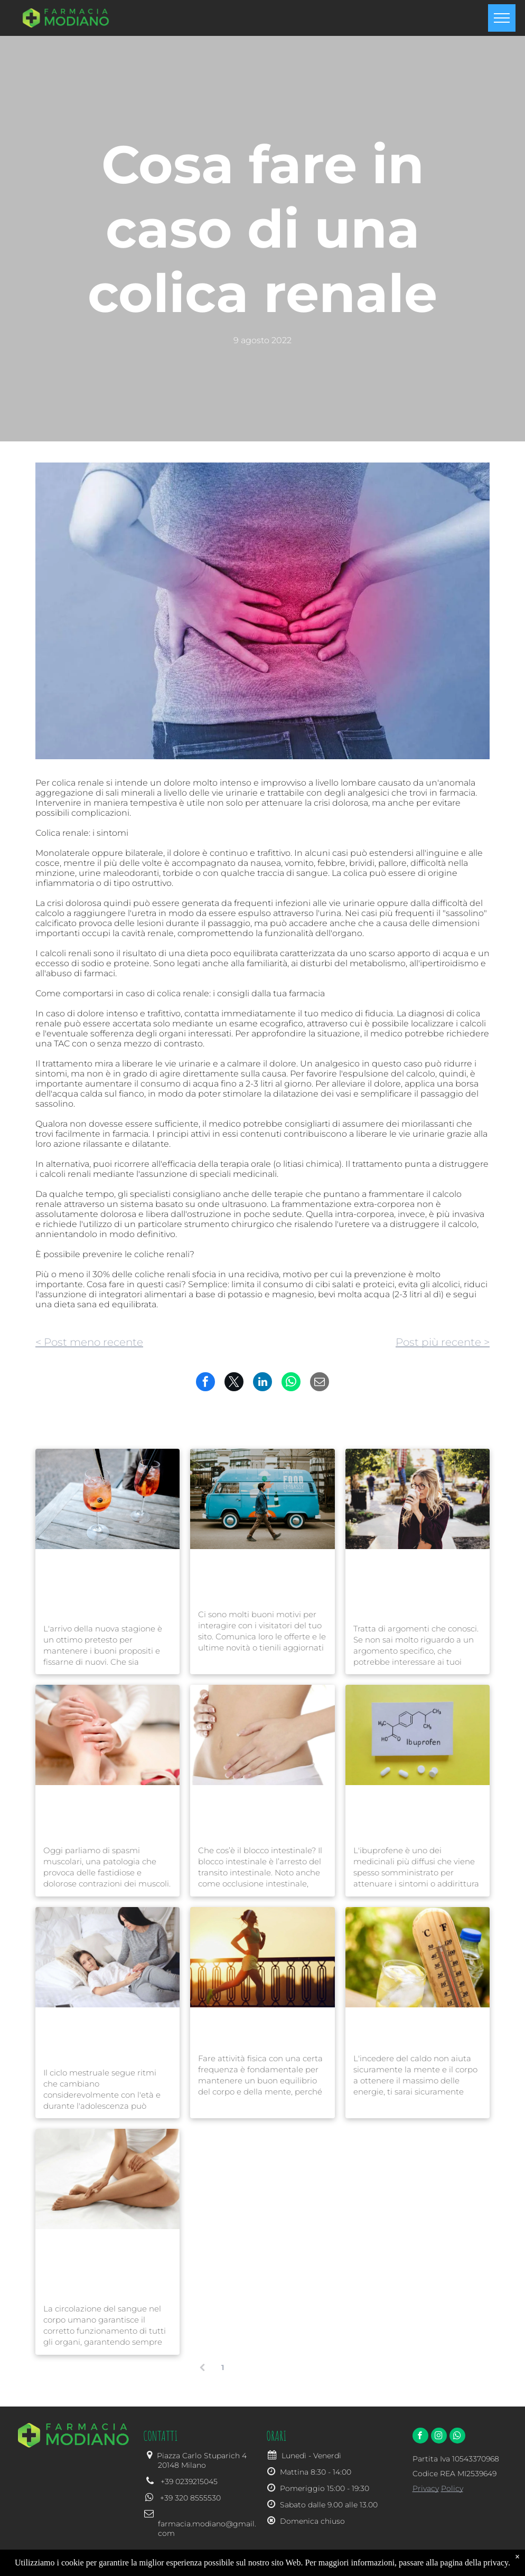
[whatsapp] (457, 2437)
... (282, 2367)
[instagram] (439, 2437)
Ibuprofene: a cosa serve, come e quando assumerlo (415, 1814)
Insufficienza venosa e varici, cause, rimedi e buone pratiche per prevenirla (98, 2265)
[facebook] (420, 2437)
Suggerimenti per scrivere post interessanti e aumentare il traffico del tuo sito (416, 1585)
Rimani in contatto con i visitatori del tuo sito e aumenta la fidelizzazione (260, 1578)
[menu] (501, 18)
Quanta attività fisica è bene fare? (254, 2029)
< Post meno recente (89, 1342)
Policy (452, 2488)
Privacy (425, 2488)
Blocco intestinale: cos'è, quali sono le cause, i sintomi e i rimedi (259, 1814)
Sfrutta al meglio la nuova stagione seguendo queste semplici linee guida (106, 1585)
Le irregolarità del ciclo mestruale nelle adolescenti (99, 2036)
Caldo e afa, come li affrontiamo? (401, 2029)
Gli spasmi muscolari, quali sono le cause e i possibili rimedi (97, 1814)
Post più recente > (443, 1342)
